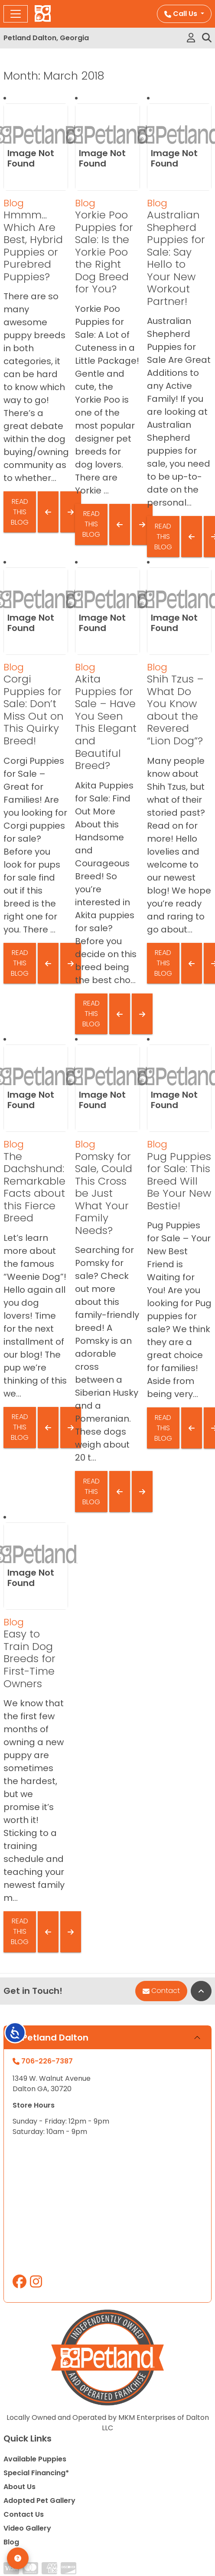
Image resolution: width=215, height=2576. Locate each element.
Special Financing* (36, 2473)
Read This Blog (20, 512)
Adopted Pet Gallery (39, 2501)
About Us (19, 2487)
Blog (13, 203)
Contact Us (23, 2514)
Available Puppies (34, 2459)
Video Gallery (27, 2528)
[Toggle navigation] (15, 13)
